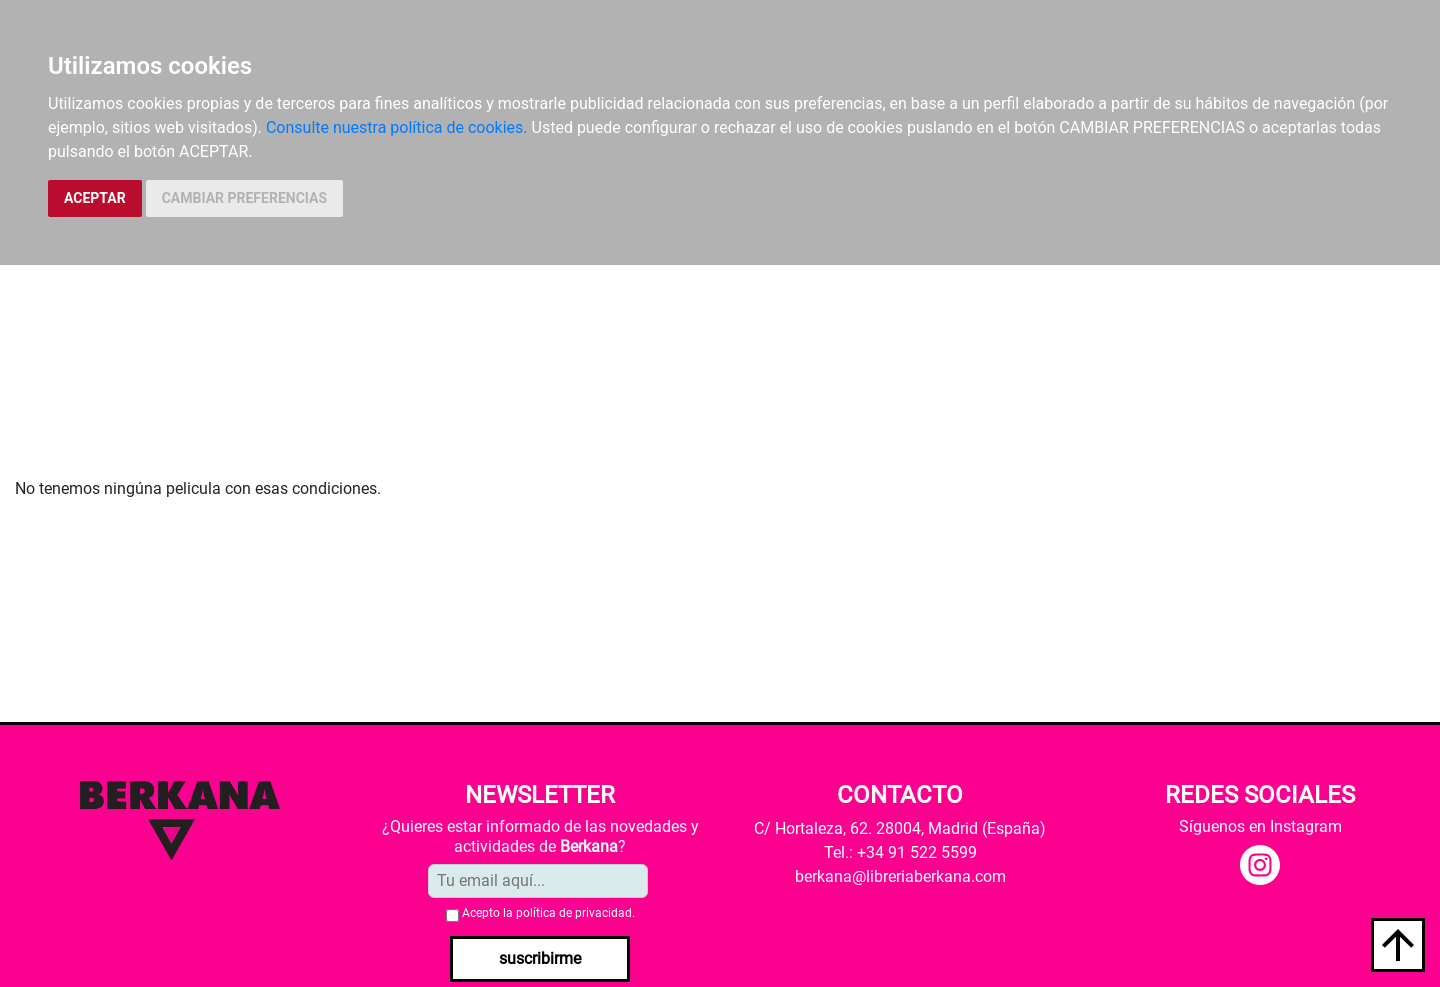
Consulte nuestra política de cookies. (397, 127)
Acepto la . (548, 913)
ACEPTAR (95, 198)
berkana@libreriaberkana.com (900, 876)
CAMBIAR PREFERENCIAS (244, 198)
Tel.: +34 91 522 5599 (900, 852)
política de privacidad (574, 913)
